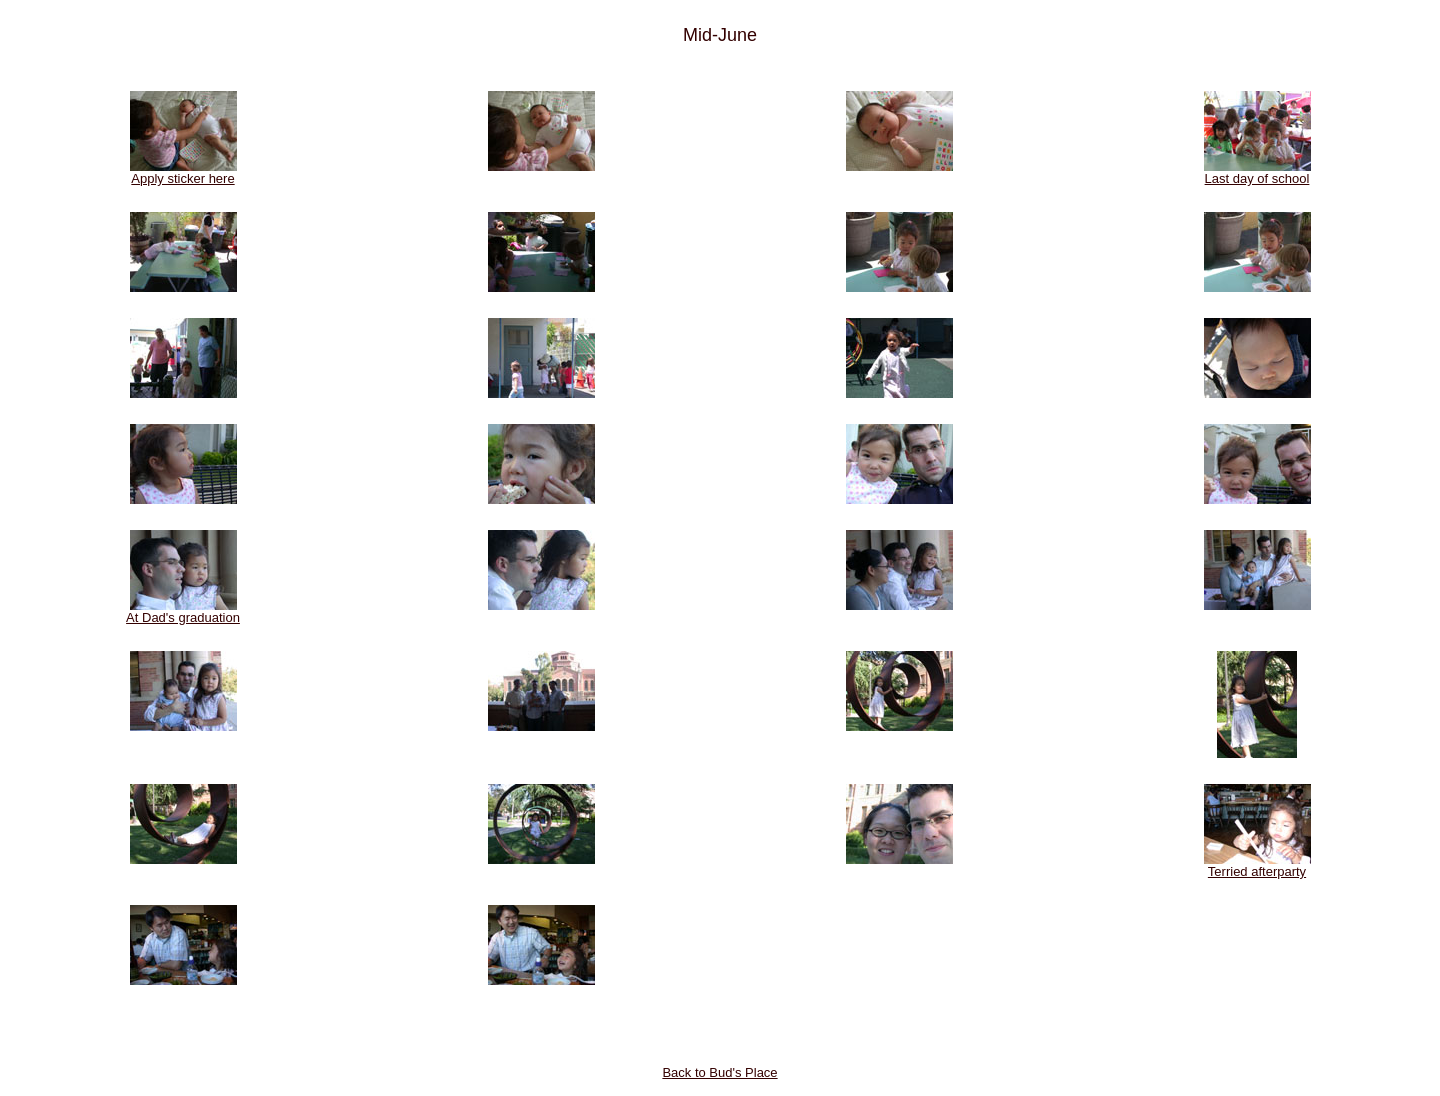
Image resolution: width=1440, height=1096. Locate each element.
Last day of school (1257, 172)
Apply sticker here (183, 172)
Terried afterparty (1257, 865)
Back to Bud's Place (719, 1072)
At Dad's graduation (183, 611)
